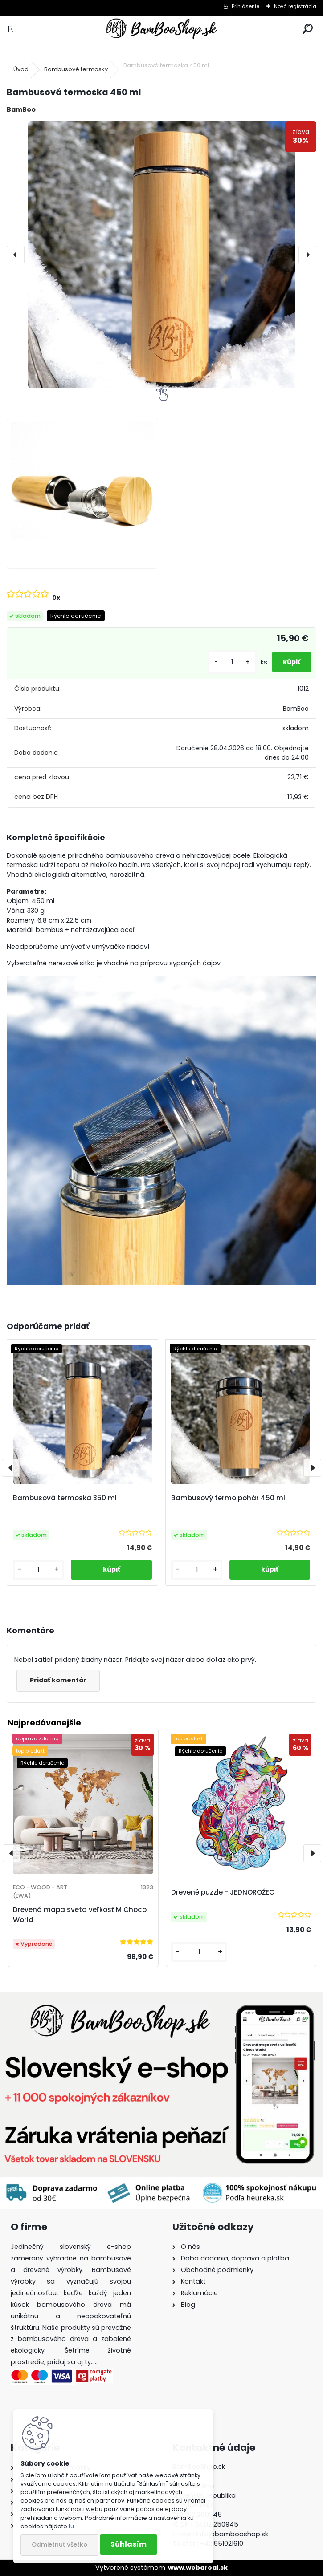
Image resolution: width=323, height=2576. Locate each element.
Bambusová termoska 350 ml (65, 1498)
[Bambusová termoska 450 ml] (161, 254)
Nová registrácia (295, 6)
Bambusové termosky (76, 69)
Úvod (21, 69)
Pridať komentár (58, 1680)
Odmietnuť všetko (59, 2544)
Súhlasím (128, 2544)
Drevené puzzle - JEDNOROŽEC (222, 1892)
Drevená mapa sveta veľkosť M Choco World (80, 1914)
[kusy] (232, 662)
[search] (308, 29)
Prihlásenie (245, 6)
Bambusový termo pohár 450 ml (228, 1498)
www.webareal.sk (198, 2567)
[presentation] (16, 254)
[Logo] (161, 29)
